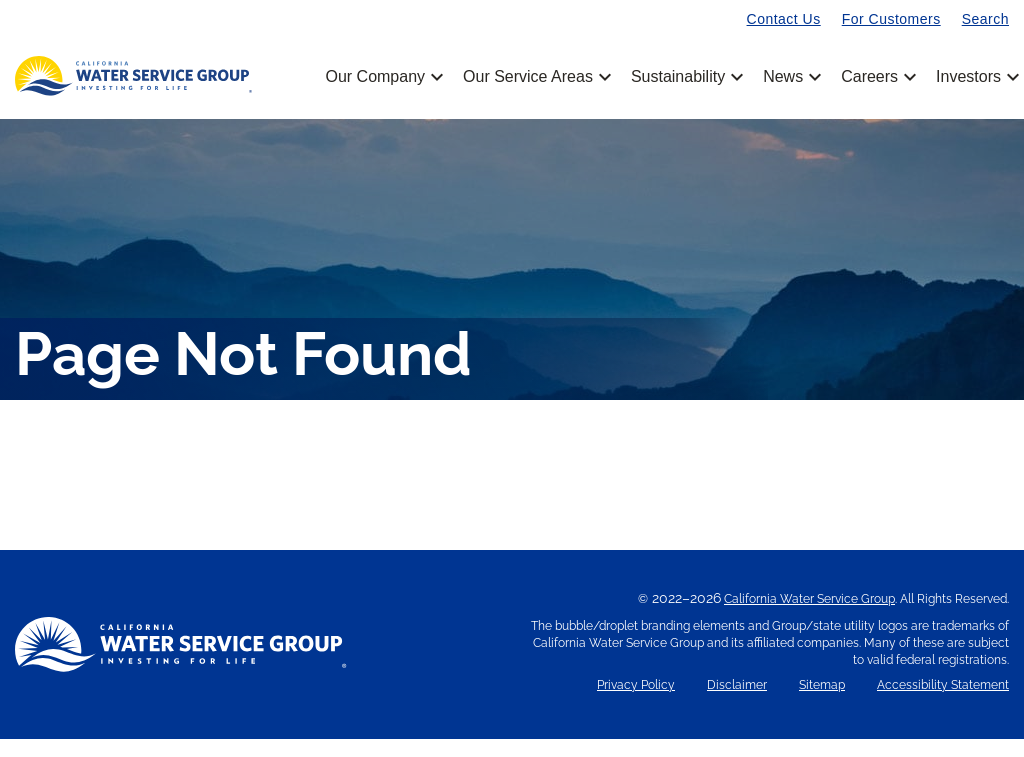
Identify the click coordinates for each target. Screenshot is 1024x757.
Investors (968, 77)
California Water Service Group (809, 617)
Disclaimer (737, 703)
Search (985, 19)
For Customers (891, 19)
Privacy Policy (636, 703)
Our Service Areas (535, 77)
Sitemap (822, 703)
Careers (877, 77)
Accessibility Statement (943, 703)
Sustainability (685, 77)
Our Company (382, 77)
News (790, 77)
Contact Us (784, 19)
